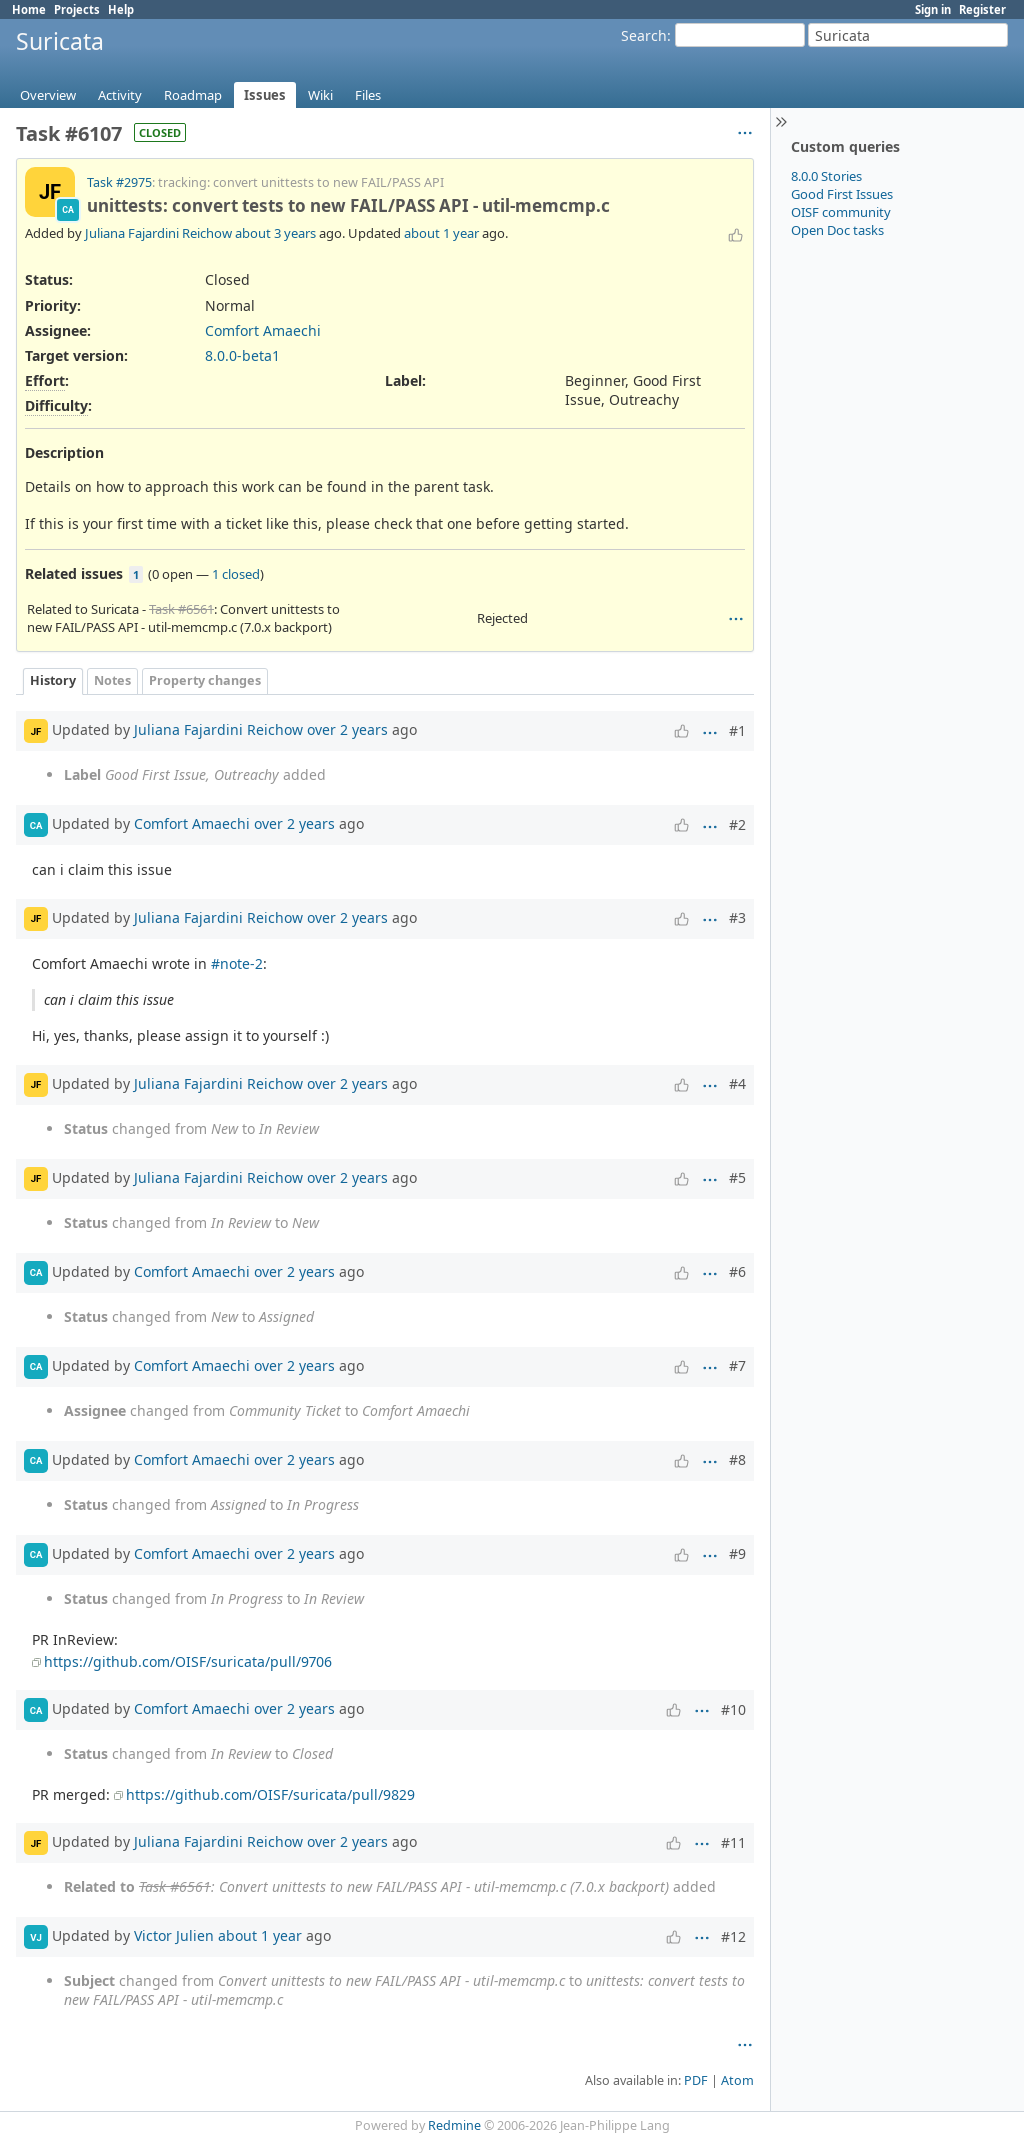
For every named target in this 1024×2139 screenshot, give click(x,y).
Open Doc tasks (837, 230)
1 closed (236, 574)
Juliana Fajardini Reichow (158, 233)
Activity (120, 95)
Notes (112, 680)
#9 (737, 1553)
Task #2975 (119, 182)
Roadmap (193, 95)
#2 (737, 824)
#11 (733, 1842)
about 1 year (441, 233)
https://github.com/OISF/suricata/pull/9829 (270, 1794)
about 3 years (275, 233)
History (53, 680)
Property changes (205, 680)
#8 (737, 1459)
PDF (696, 2080)
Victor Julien (174, 1935)
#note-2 (237, 963)
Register (982, 9)
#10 (733, 1709)
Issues (265, 95)
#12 (733, 1936)
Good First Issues (842, 194)
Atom (737, 2080)
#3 (737, 917)
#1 (737, 730)
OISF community (841, 212)
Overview (48, 95)
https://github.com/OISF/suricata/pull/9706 (188, 1661)
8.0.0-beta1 (242, 355)
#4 (737, 1083)
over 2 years (347, 729)
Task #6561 (181, 609)
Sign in (933, 9)
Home (29, 9)
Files (368, 95)
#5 (737, 1177)
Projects (77, 9)
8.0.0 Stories (826, 176)
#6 (737, 1271)
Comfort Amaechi (263, 330)
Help (121, 9)
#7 (737, 1365)
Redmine (454, 2125)
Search (644, 35)
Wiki (320, 95)
